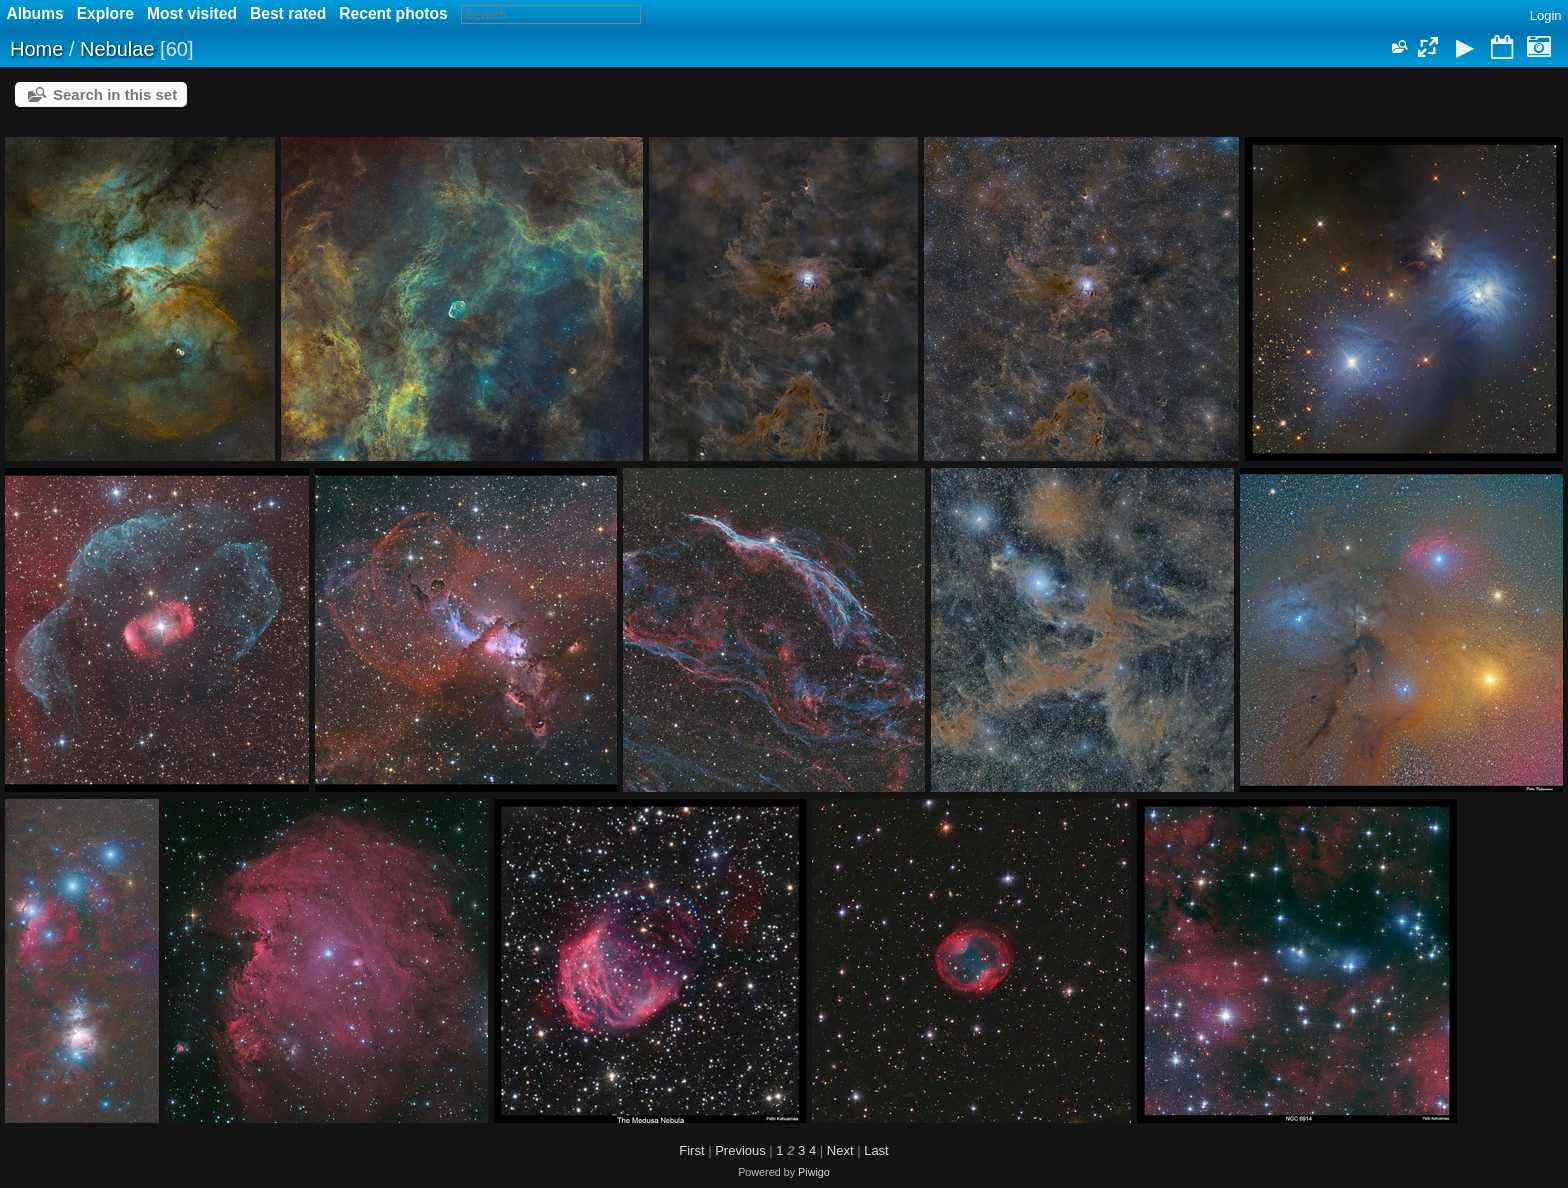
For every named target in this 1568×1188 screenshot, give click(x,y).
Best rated (288, 13)
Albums (35, 13)
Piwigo (814, 1172)
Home (36, 49)
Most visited (192, 13)
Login (1546, 15)
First (691, 1150)
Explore (105, 13)
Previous (740, 1150)
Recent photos (393, 13)
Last (876, 1150)
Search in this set (115, 94)
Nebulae (117, 49)
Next (840, 1150)
